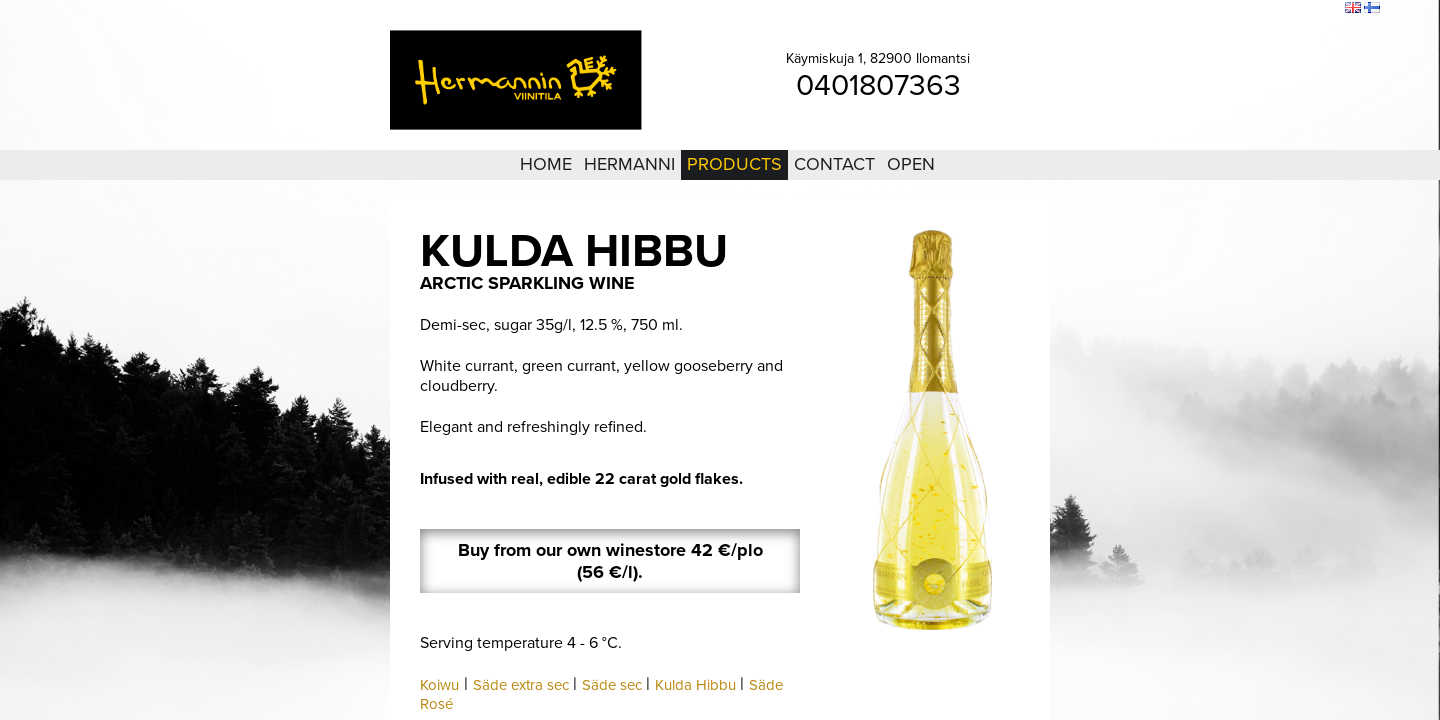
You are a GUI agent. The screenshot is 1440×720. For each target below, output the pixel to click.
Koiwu (439, 685)
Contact (834, 164)
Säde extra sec (521, 685)
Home (546, 164)
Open (911, 164)
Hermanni (629, 164)
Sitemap (1266, 9)
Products (734, 164)
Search (1316, 9)
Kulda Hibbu (695, 685)
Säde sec (612, 685)
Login (1219, 9)
